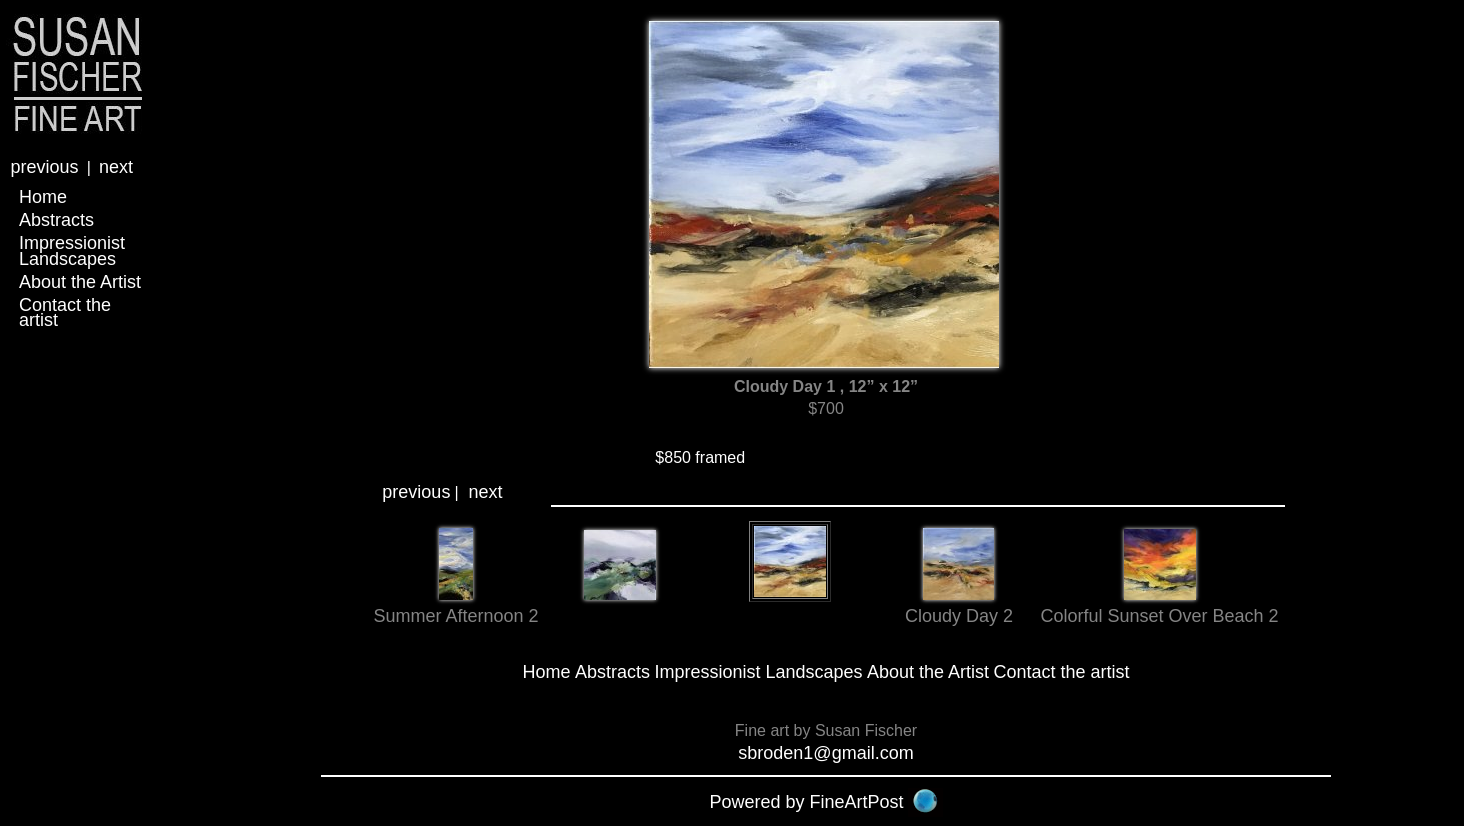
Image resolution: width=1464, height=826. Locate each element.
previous (44, 167)
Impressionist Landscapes (72, 250)
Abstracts (56, 220)
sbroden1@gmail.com (825, 753)
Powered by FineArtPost (806, 802)
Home (43, 197)
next (116, 167)
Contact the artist (65, 312)
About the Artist (80, 282)
